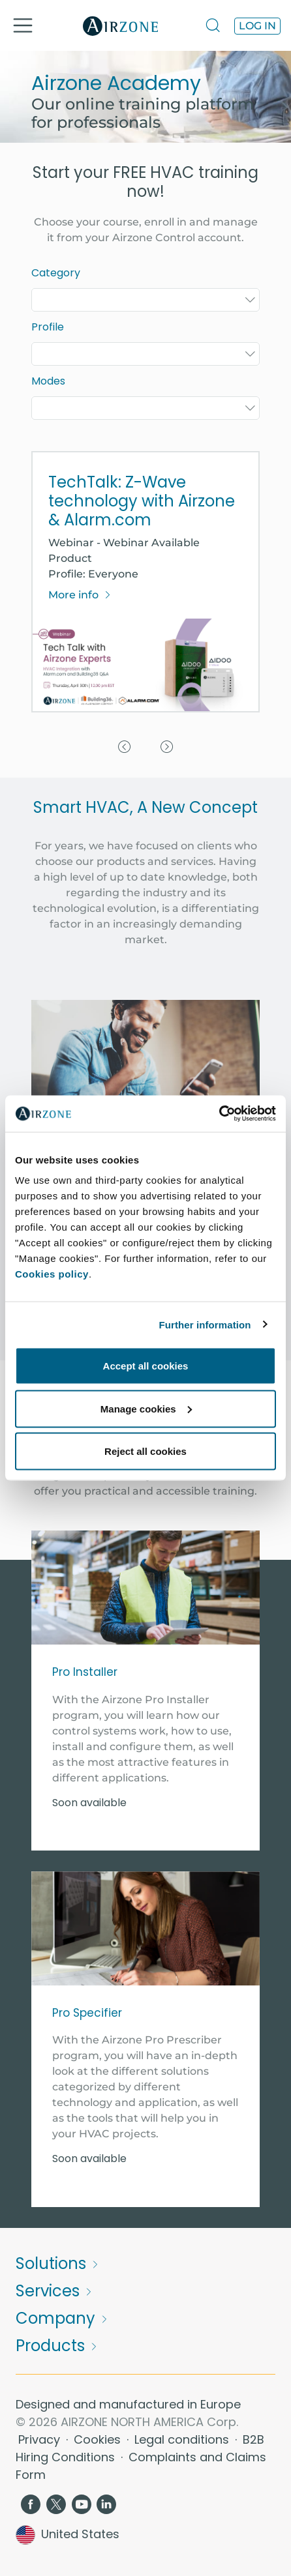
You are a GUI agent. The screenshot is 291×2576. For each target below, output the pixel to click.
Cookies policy (52, 1274)
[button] (124, 588)
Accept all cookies (146, 1365)
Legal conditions (183, 2439)
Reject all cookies (145, 1451)
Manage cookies (146, 1408)
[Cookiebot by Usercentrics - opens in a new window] (219, 1113)
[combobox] (145, 300)
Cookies (99, 2439)
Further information (205, 1324)
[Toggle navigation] (22, 25)
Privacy (40, 2439)
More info (80, 595)
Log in (257, 26)
